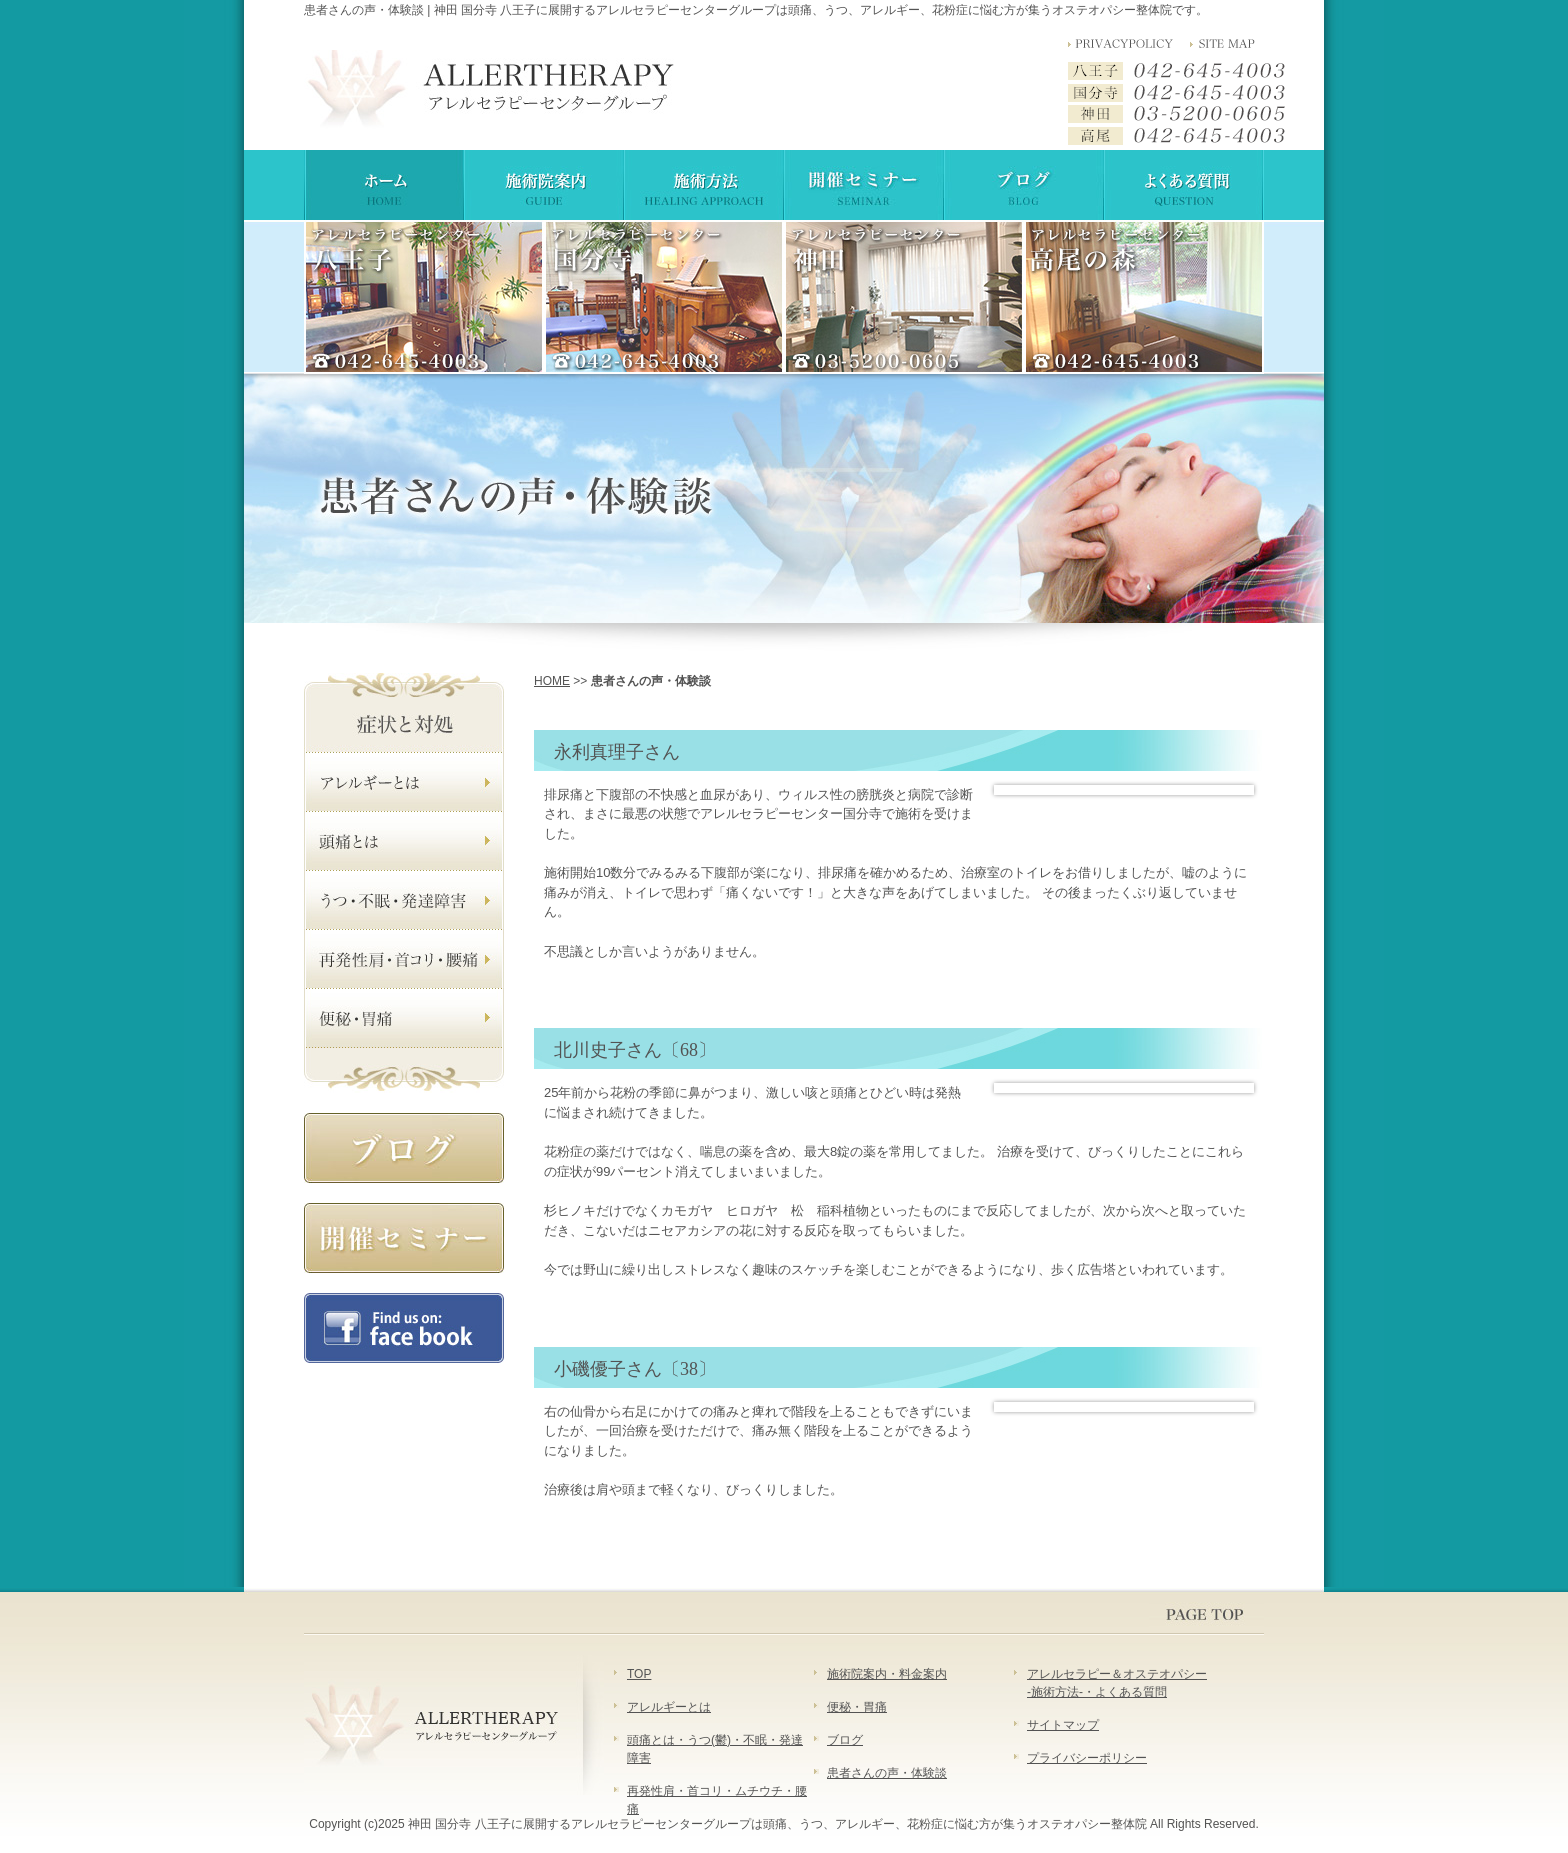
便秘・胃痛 (857, 1707)
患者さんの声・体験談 (887, 1773)
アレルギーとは (669, 1707)
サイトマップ (1063, 1725)
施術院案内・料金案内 (887, 1674)
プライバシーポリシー (1087, 1758)
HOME (552, 681)
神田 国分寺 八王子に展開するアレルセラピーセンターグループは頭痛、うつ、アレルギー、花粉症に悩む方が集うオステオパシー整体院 (777, 1824)
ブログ (845, 1740)
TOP (639, 1674)
